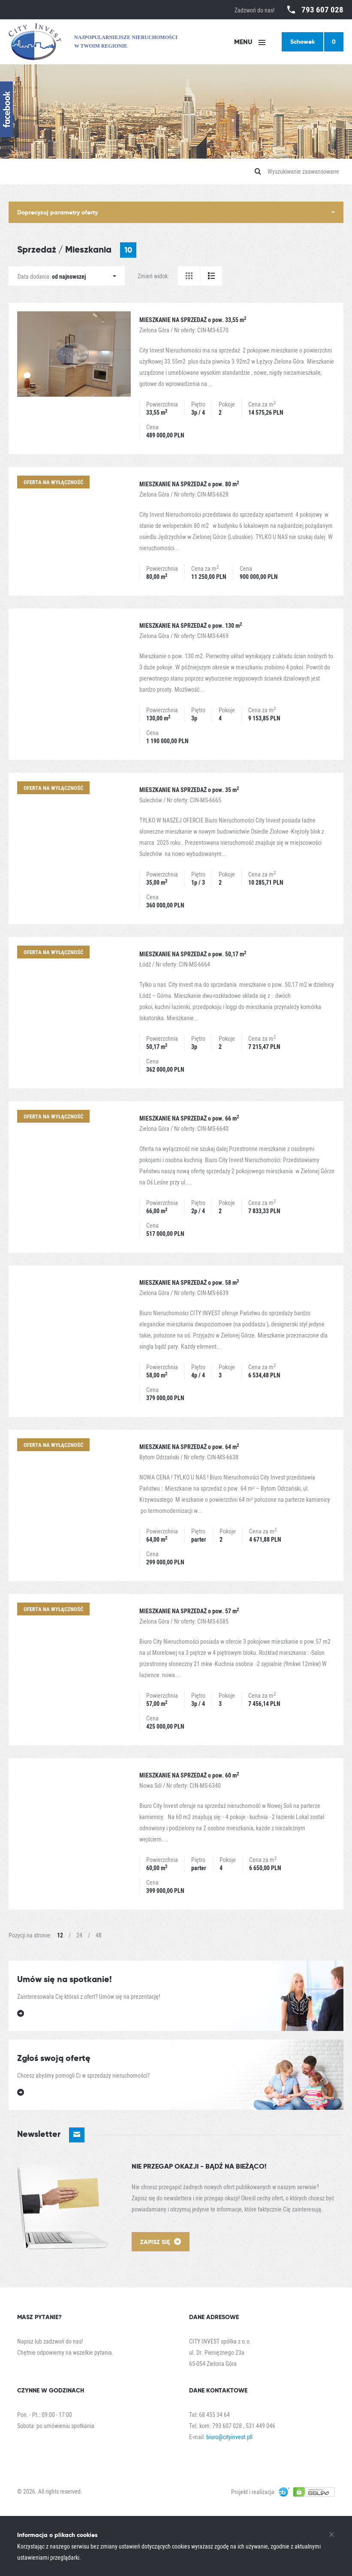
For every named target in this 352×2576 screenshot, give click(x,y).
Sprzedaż (36, 249)
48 (99, 1935)
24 (79, 1935)
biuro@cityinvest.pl (228, 2437)
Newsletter (50, 2134)
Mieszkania (100, 250)
